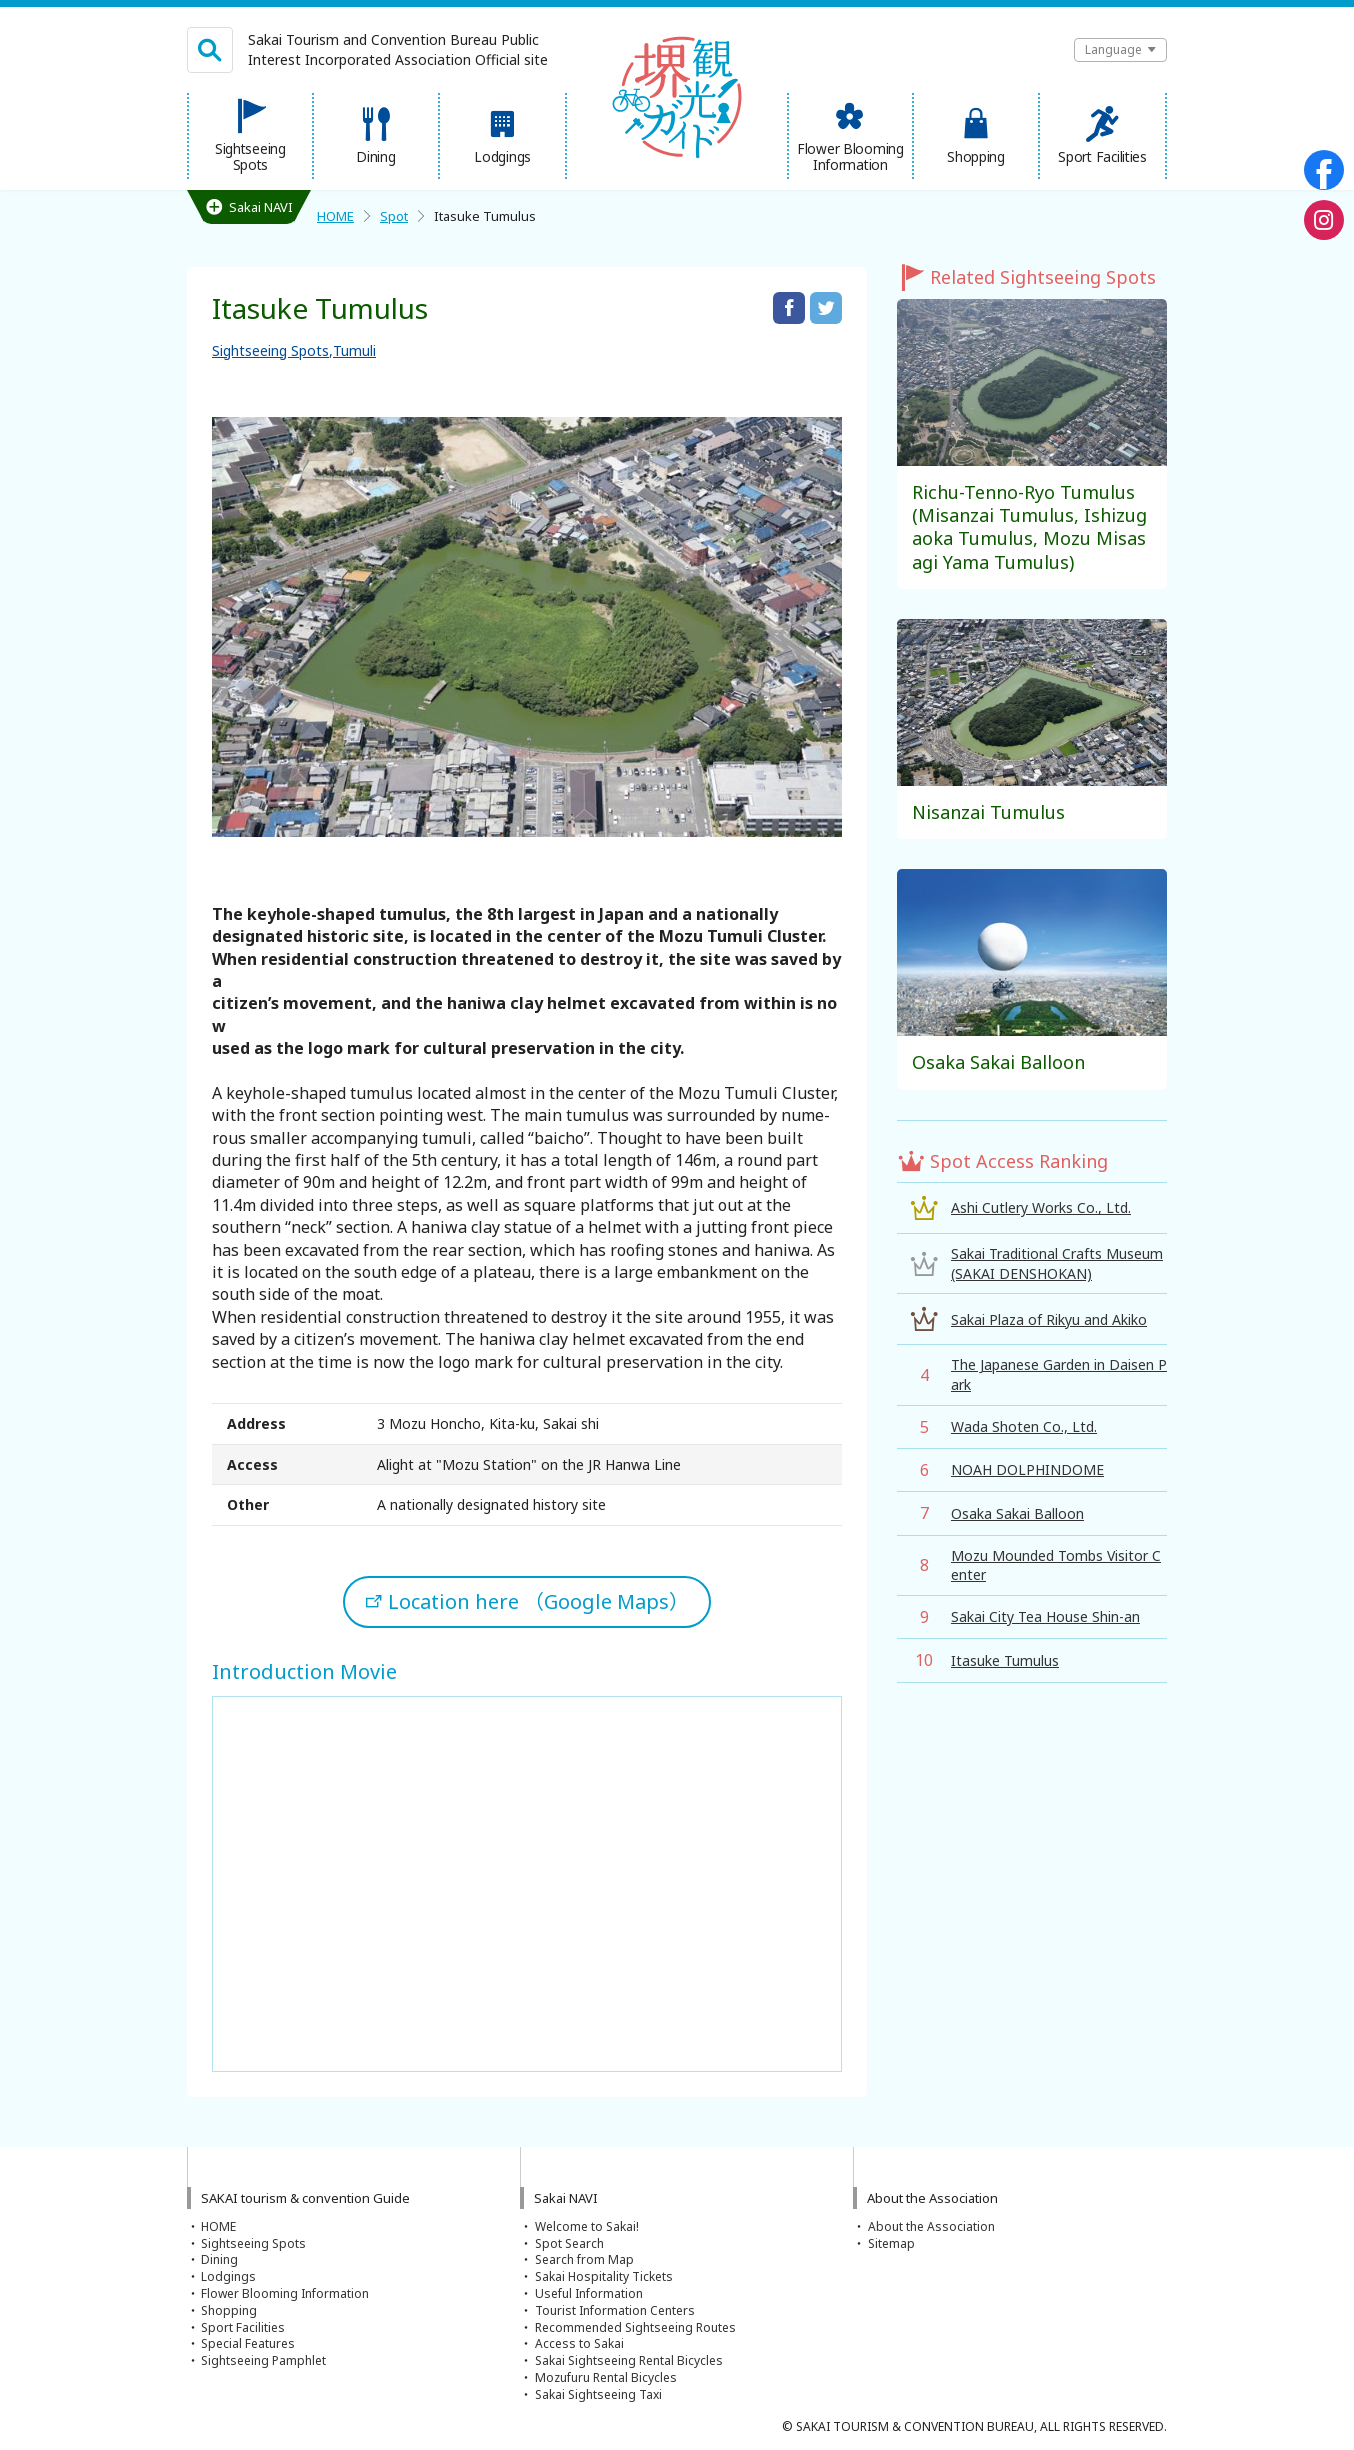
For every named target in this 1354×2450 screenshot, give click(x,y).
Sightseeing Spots (270, 350)
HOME (335, 216)
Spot (394, 216)
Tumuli (354, 350)
